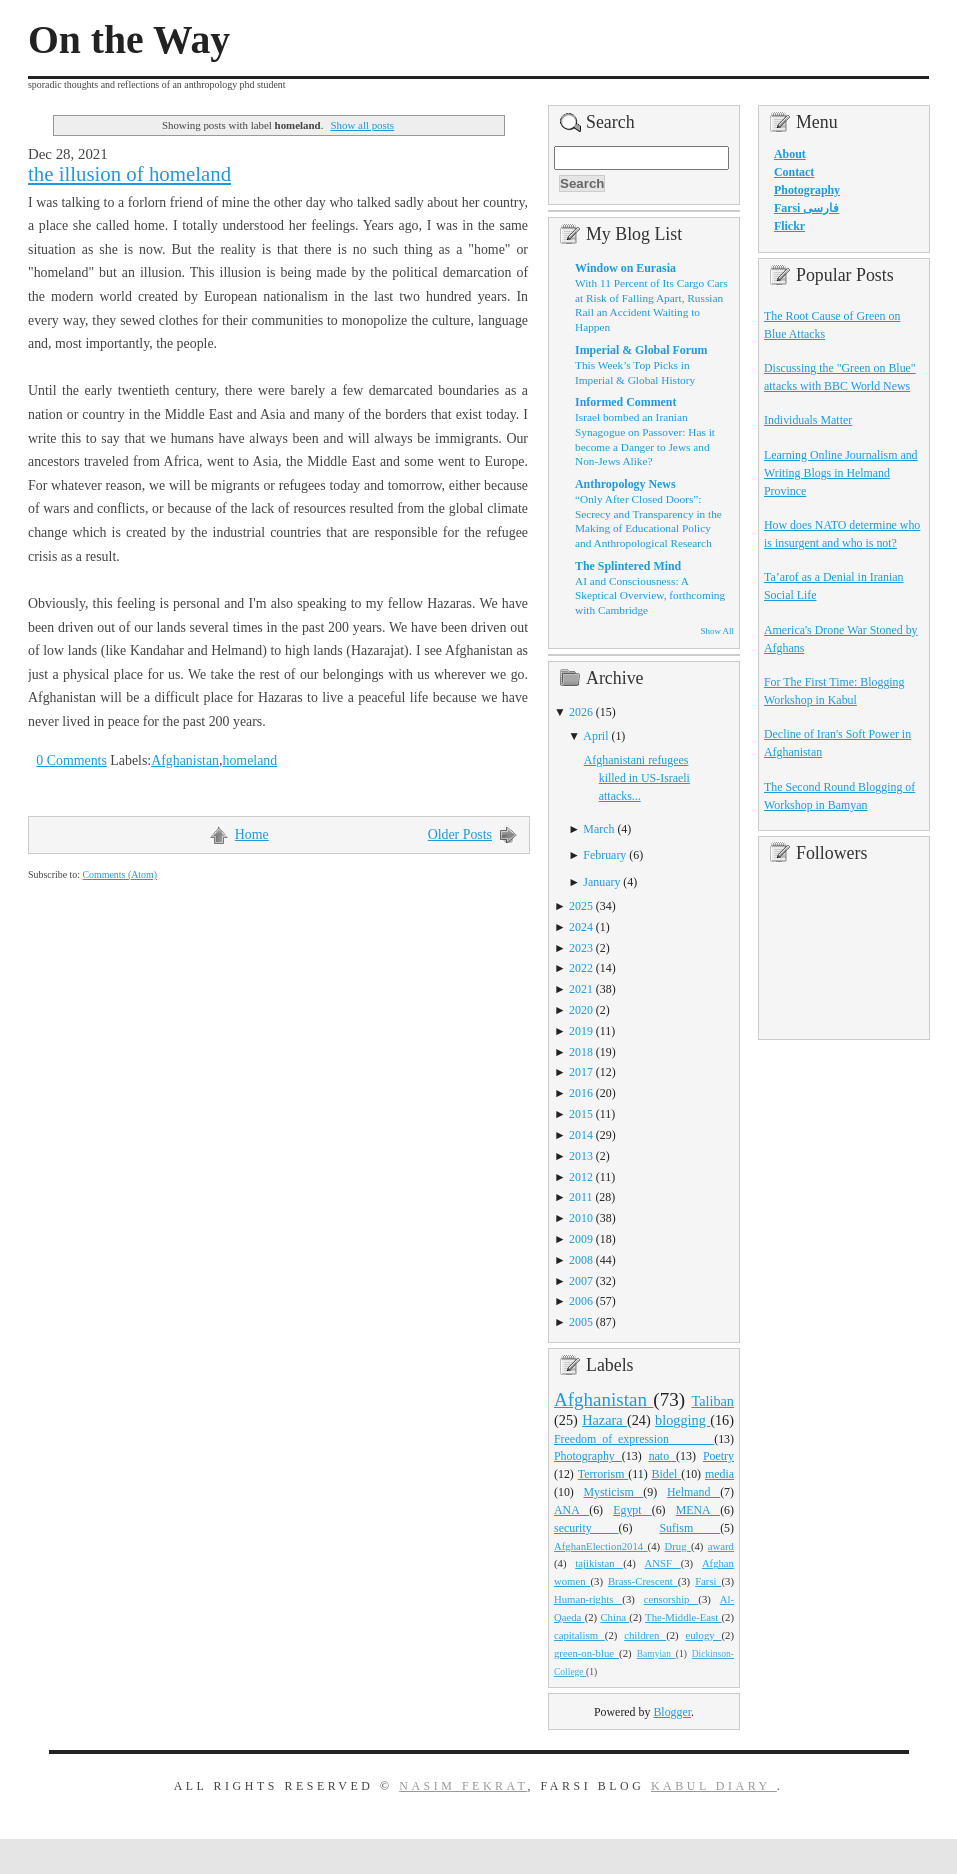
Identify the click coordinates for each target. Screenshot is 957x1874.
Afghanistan (185, 760)
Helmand (693, 1492)
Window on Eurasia (625, 268)
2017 (581, 1072)
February (604, 855)
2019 (581, 1031)
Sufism (689, 1528)
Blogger (672, 1712)
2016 (581, 1093)
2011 (580, 1197)
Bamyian (656, 1654)
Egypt (632, 1510)
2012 (581, 1177)
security (586, 1528)
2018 (581, 1052)
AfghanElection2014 (601, 1546)
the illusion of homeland (129, 174)
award (721, 1546)
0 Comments (71, 760)
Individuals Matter (808, 420)
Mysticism (613, 1492)
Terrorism (603, 1474)
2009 (581, 1239)
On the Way (129, 40)
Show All (717, 631)
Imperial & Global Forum (641, 350)
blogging (682, 1420)
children (645, 1635)
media (719, 1474)
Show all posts (362, 125)
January (601, 882)
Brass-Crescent (643, 1581)
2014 (581, 1135)
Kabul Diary (714, 1786)
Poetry (718, 1456)
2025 (581, 906)
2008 (581, 1260)
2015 (581, 1114)
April (595, 736)
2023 (581, 948)
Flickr (789, 226)
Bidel (667, 1474)
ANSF (663, 1563)
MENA (698, 1510)
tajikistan (599, 1563)
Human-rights (588, 1599)
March (598, 829)
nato (662, 1456)
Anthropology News (625, 484)
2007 (581, 1281)
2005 (581, 1322)
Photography (588, 1456)
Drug (678, 1546)
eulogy (704, 1635)
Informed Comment (625, 402)
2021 (581, 989)
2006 (581, 1301)
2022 (581, 968)
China (614, 1617)
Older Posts (460, 834)
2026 (581, 712)
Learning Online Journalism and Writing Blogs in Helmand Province (841, 473)
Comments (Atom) (119, 874)
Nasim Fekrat (463, 1786)
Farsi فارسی (806, 208)
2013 (581, 1156)
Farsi (708, 1581)
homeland (249, 760)
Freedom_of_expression (634, 1439)
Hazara (604, 1420)
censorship (671, 1599)
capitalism (579, 1635)
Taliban (712, 1401)
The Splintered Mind (628, 566)
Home (252, 834)
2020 (581, 1010)
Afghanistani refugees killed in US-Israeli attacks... (637, 778)
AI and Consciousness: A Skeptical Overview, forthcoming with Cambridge (650, 595)
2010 (581, 1218)
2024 (581, 927)
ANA (571, 1510)
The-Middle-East (683, 1617)
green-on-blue (586, 1653)
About (790, 154)
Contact (794, 172)
